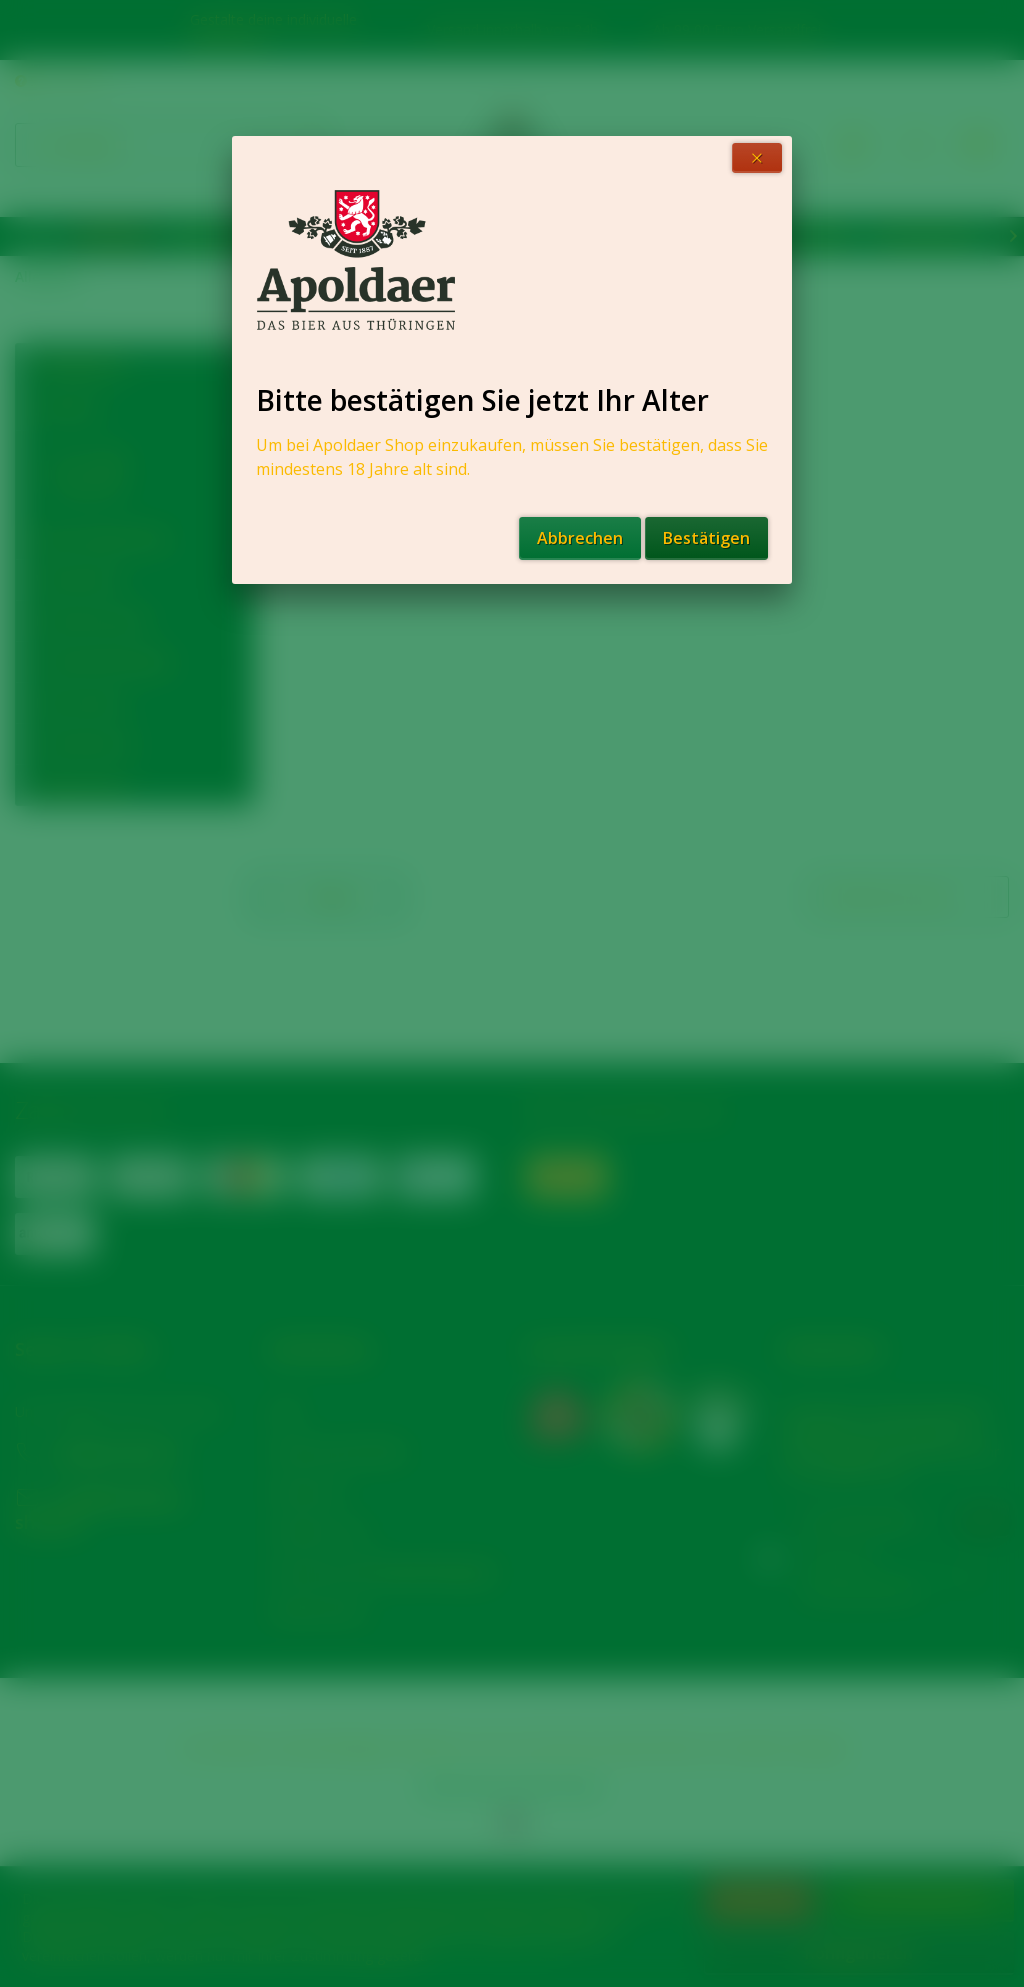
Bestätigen (706, 538)
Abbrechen (580, 538)
